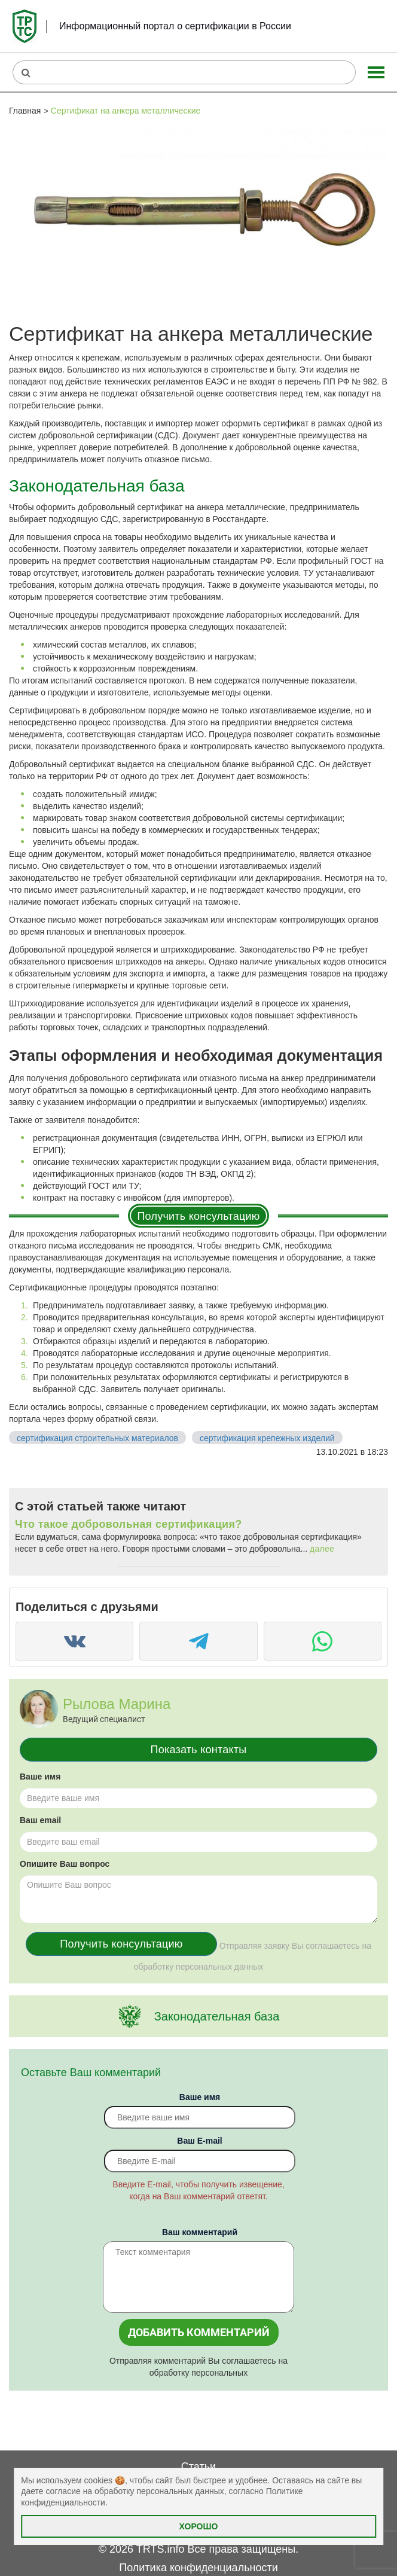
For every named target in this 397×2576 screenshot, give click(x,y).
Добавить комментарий (199, 2332)
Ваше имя (40, 1776)
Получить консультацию (198, 1216)
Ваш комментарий (199, 2232)
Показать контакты (199, 1750)
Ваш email (40, 1820)
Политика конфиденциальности (198, 2568)
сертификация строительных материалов (97, 1438)
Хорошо (198, 2526)
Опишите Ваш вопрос (64, 1864)
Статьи (198, 2467)
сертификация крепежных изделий (267, 1438)
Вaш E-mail (199, 2140)
